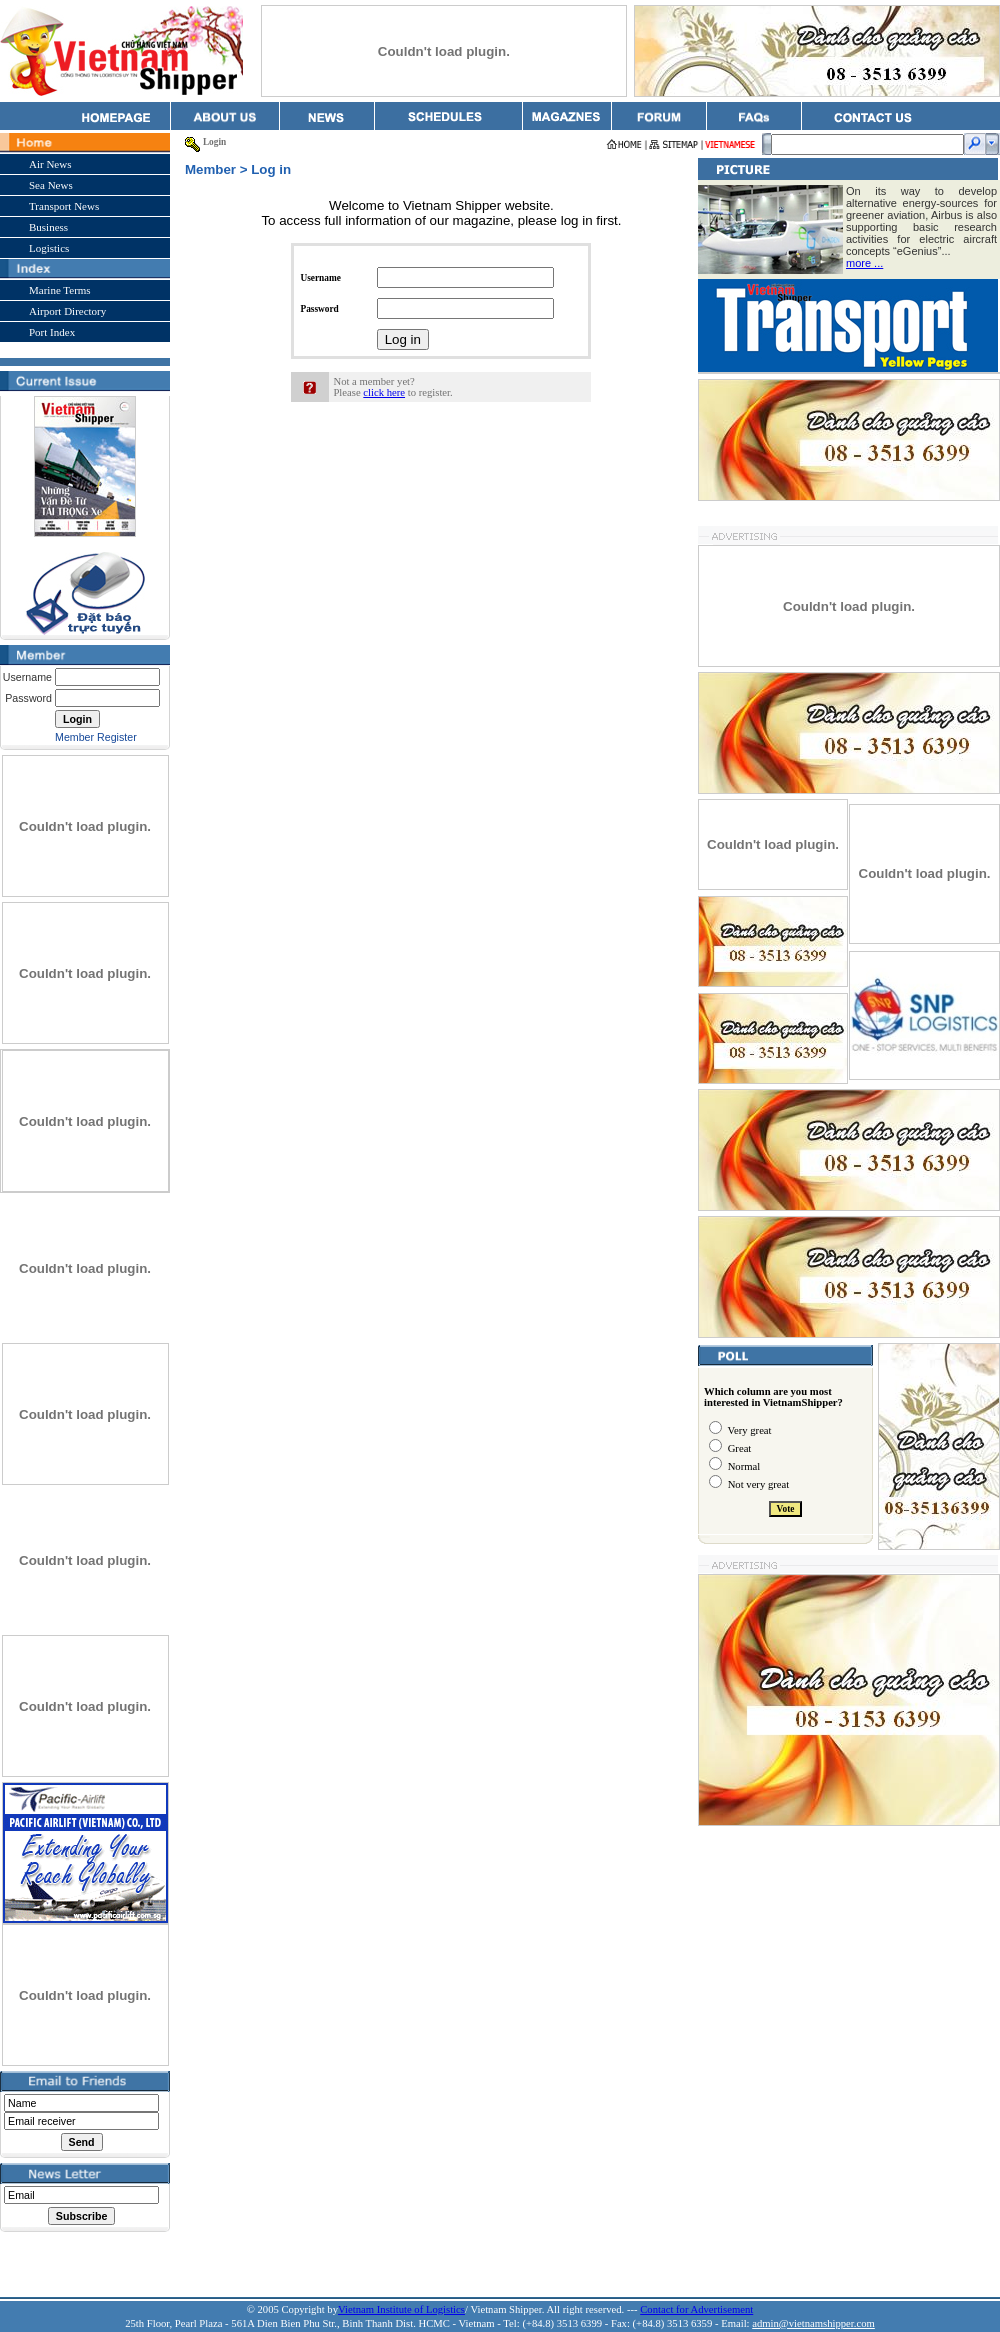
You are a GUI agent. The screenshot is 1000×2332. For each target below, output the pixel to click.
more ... (864, 263)
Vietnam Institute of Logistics (401, 2309)
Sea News (51, 185)
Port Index (52, 332)
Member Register (96, 737)
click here (384, 392)
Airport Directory (67, 311)
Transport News (64, 206)
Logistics (49, 248)
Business (48, 227)
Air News (50, 164)
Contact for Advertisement (696, 2309)
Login (214, 142)
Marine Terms (60, 290)
